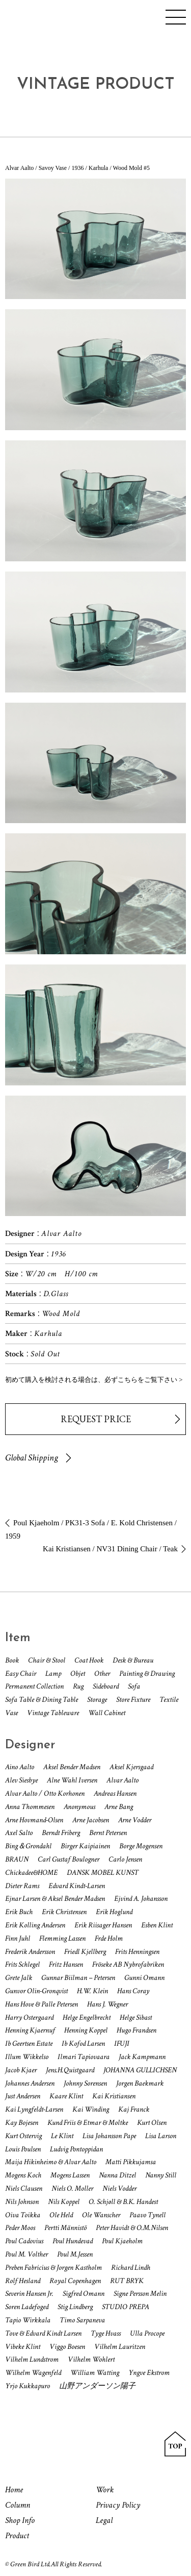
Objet (77, 1673)
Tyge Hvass (106, 2333)
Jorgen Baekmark (139, 2083)
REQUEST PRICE (96, 1419)
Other (102, 1673)
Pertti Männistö (65, 2228)
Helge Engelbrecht (87, 2017)
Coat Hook (88, 1660)
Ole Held (61, 2215)
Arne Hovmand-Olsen (34, 1820)
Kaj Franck (133, 2109)
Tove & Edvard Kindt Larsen (43, 2333)
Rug (78, 1686)
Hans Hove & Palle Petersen (41, 2004)
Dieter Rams (22, 1886)
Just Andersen (22, 2096)
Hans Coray (133, 1991)
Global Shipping (31, 1458)
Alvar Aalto (122, 1780)
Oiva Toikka (22, 2215)
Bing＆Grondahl (28, 1846)
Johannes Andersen (29, 2083)
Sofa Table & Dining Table (41, 1699)
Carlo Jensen (125, 1859)
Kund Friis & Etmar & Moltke (87, 2122)
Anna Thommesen (29, 1807)
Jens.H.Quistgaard (70, 2070)
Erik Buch (19, 1912)
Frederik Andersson (30, 1951)
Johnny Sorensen (85, 2083)
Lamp (53, 1673)
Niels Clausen (23, 2188)
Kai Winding (90, 2109)
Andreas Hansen (115, 1793)
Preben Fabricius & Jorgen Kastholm (53, 2267)
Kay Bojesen (21, 2122)
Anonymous (79, 1807)
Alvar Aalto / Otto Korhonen (45, 1793)
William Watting (94, 2372)
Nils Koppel (63, 2202)
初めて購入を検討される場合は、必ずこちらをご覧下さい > (94, 1379)
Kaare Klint (66, 2096)
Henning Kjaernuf (30, 2030)
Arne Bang (118, 1807)
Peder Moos (20, 2228)
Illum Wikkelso (26, 2057)
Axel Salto (19, 1833)
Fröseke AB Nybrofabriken (128, 1964)
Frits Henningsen (137, 1951)
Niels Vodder (119, 2188)
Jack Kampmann (142, 2057)
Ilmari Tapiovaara (84, 2057)
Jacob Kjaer (21, 2070)
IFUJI (121, 2043)
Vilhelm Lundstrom (32, 2359)
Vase (11, 1713)
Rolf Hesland (22, 2281)
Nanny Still (160, 2175)
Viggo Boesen (67, 2346)
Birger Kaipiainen (85, 1846)
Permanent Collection (34, 1686)
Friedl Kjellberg (85, 1951)
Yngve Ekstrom (149, 2372)
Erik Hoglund (114, 1912)
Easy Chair (20, 1673)
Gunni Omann (144, 1978)
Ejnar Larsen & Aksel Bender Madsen (55, 1898)
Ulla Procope (147, 2333)
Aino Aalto (19, 1767)
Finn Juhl (17, 1938)
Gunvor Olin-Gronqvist (36, 1991)
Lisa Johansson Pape (109, 2136)
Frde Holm (109, 1938)
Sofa (134, 1686)
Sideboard (106, 1686)
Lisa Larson (160, 2136)
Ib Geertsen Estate (28, 2043)
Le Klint (62, 2136)
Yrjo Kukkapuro (27, 2386)
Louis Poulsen (23, 2149)
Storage (97, 1699)
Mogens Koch (23, 2175)
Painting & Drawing (147, 1673)
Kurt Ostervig (23, 2136)
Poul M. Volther (26, 2254)
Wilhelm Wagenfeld (33, 2372)
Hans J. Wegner (107, 2004)
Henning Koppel (85, 2030)
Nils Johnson (22, 2202)
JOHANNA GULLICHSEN (140, 2070)
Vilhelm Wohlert (91, 2359)
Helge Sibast (136, 2017)
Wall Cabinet (106, 1713)
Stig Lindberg (75, 2307)
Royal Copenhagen (75, 2281)
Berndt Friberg (61, 1833)
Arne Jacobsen (90, 1820)
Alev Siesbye (21, 1780)
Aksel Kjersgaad (131, 1767)
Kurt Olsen (152, 2122)
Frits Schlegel (22, 1964)
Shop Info (20, 2520)
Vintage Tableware (53, 1713)
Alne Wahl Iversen (72, 1780)
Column (17, 2505)
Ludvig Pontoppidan (76, 2149)
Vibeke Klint (22, 2346)
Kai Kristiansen (113, 2096)
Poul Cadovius (24, 2241)
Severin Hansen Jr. (29, 2293)
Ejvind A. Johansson (141, 1898)
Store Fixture (133, 1699)
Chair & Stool (46, 1660)
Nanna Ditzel (117, 2175)
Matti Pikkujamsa (130, 2162)
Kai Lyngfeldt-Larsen (34, 2109)
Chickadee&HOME (31, 1872)
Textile (168, 1699)
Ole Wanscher (101, 2215)
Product (17, 2535)
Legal (104, 2520)
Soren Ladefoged (26, 2307)
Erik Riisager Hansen (103, 1925)
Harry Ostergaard (29, 2017)
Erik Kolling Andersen (35, 1925)
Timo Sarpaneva (82, 2320)
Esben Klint (157, 1925)
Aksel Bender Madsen (71, 1767)
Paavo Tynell (147, 2215)
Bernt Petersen (108, 1833)
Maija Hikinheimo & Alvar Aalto (50, 2162)
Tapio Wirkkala (27, 2320)
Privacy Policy (118, 2505)
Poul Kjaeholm (122, 2241)
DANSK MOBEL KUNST (103, 1872)
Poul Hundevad (72, 2241)
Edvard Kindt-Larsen (76, 1886)
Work (105, 2489)
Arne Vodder (134, 1820)
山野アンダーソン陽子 (97, 2386)
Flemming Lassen (62, 1938)
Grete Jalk (18, 1978)
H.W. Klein (92, 1991)
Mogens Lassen (70, 2175)
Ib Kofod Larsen (83, 2043)
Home (14, 2489)
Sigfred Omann (83, 2293)
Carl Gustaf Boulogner (68, 1859)
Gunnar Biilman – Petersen (78, 1978)
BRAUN (17, 1859)
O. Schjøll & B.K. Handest (123, 2202)
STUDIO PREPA (125, 2307)
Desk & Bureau (133, 1660)
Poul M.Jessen (75, 2254)
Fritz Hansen (66, 1964)
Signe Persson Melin (140, 2293)
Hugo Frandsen (136, 2030)
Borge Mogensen (140, 1846)
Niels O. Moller (72, 2188)
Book (12, 1660)
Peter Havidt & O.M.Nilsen (132, 2228)
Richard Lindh (130, 2267)
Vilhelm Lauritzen (119, 2346)
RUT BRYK (127, 2281)
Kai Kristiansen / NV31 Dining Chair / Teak (110, 1549)
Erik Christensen (64, 1912)
